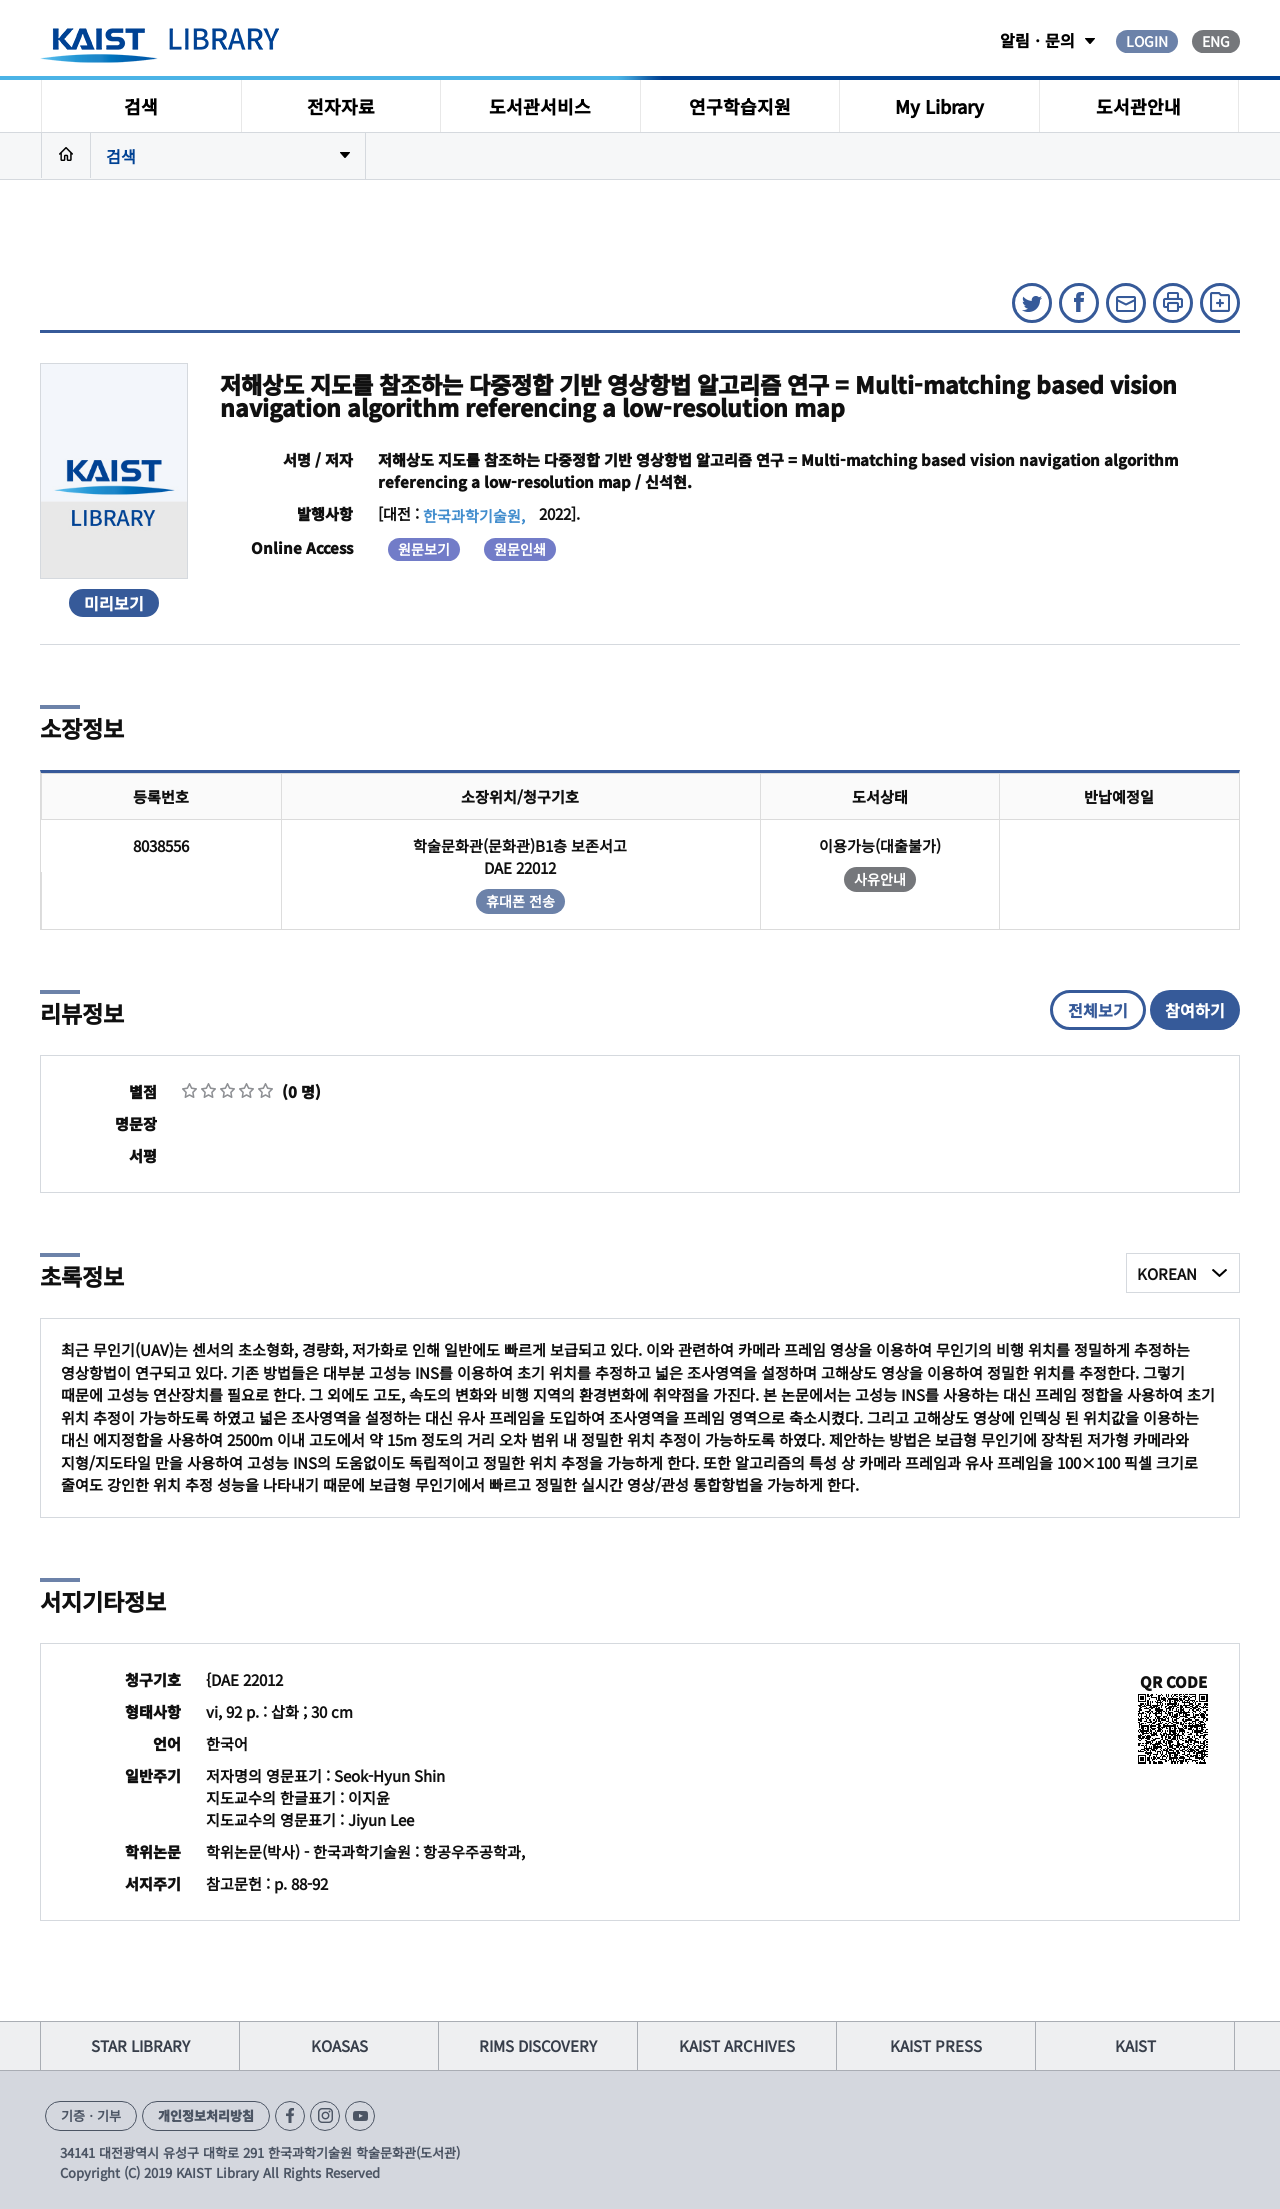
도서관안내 (1138, 106)
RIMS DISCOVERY (538, 2045)
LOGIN (1147, 41)
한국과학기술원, (474, 515)
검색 (141, 106)
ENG (1216, 41)
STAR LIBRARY (140, 2045)
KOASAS (339, 2045)
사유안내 (880, 879)
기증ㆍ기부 (91, 2115)
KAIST (1135, 2045)
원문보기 (424, 549)
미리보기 (114, 603)
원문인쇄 (520, 549)
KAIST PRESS (936, 2045)
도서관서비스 (540, 106)
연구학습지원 (740, 106)
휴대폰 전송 (520, 901)
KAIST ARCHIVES (737, 2045)
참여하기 (1195, 1010)
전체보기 (1098, 1010)
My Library (939, 106)
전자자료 (341, 106)
